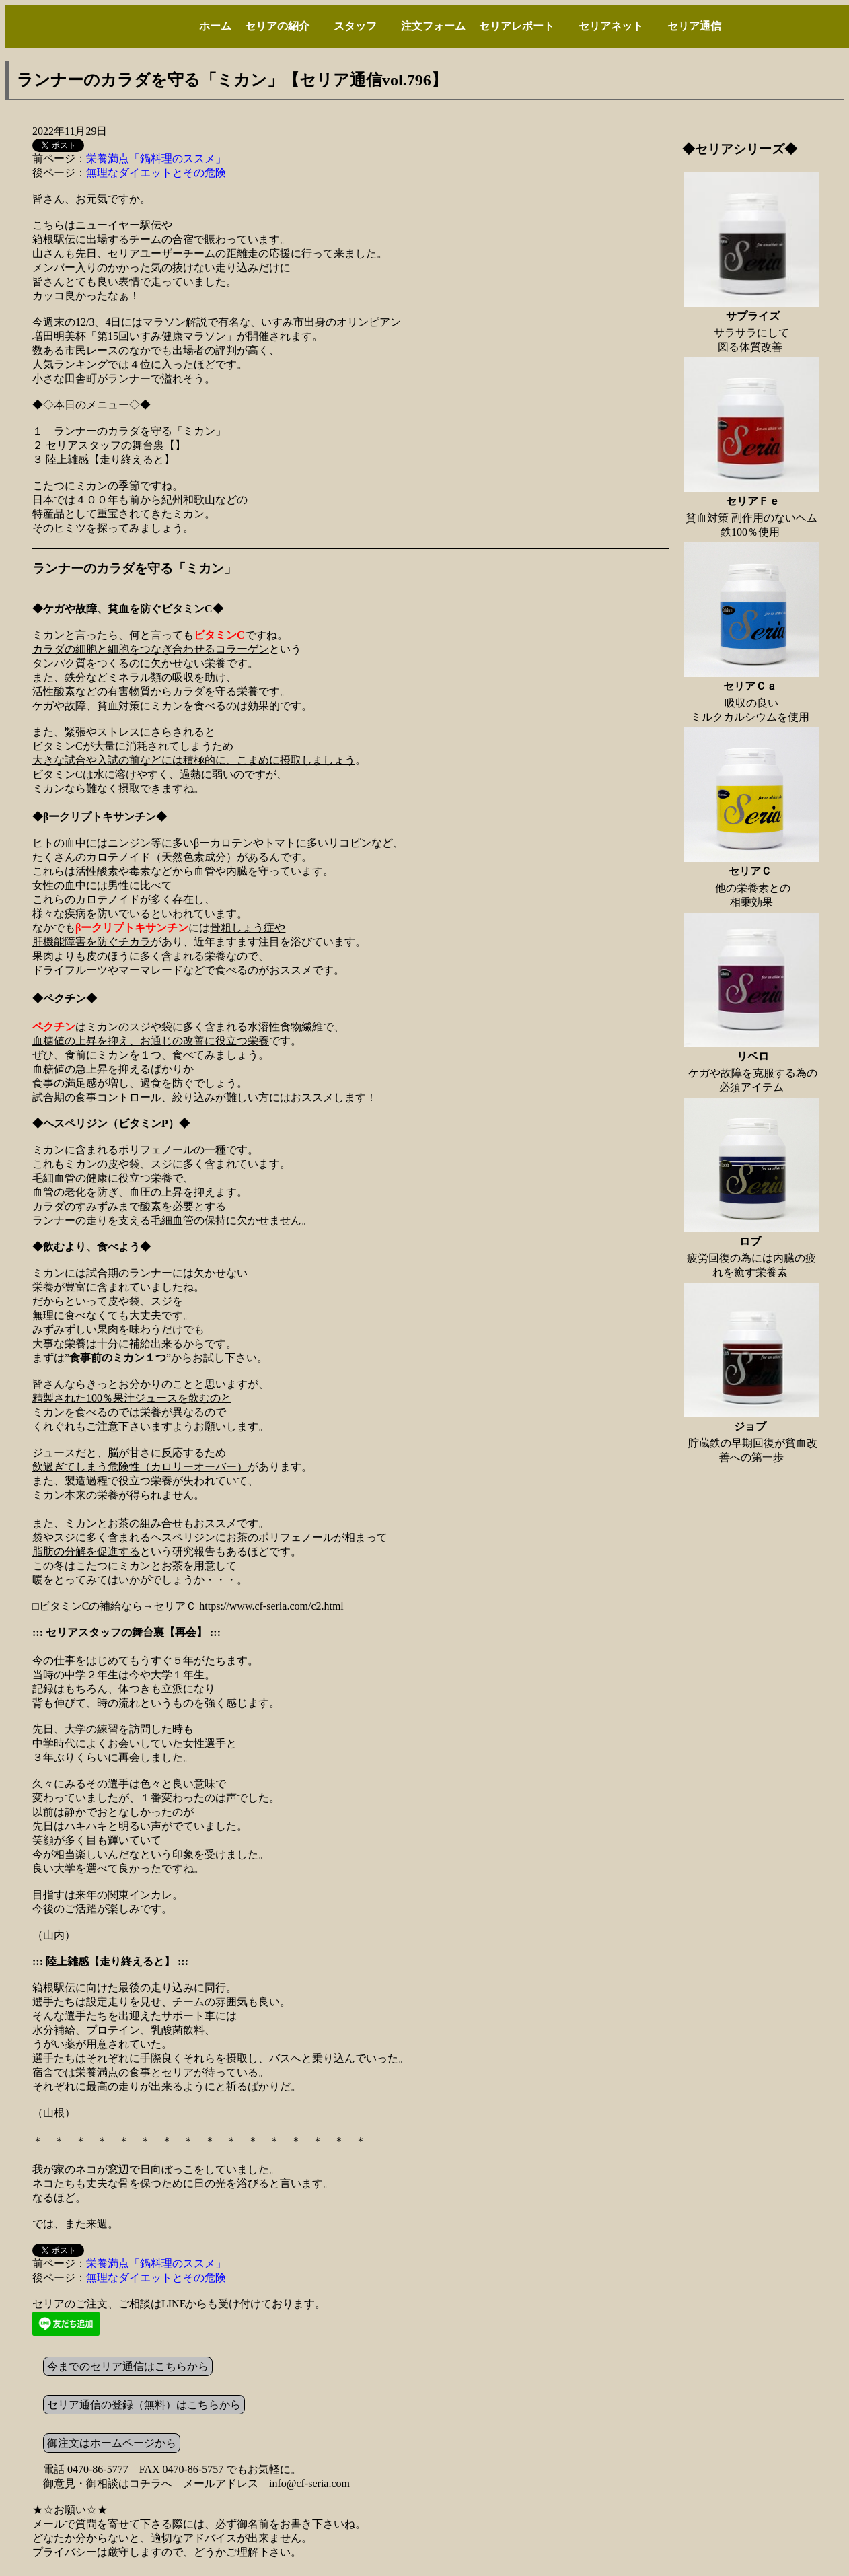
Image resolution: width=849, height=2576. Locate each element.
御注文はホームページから (111, 2443)
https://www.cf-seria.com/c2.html (271, 1606)
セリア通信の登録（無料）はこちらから (144, 2404)
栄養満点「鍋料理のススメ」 (156, 158)
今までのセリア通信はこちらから (128, 2366)
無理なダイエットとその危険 (156, 172)
